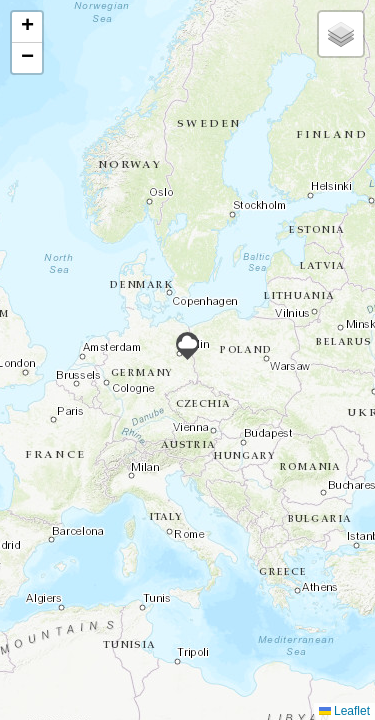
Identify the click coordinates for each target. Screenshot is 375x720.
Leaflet (344, 711)
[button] (187, 346)
